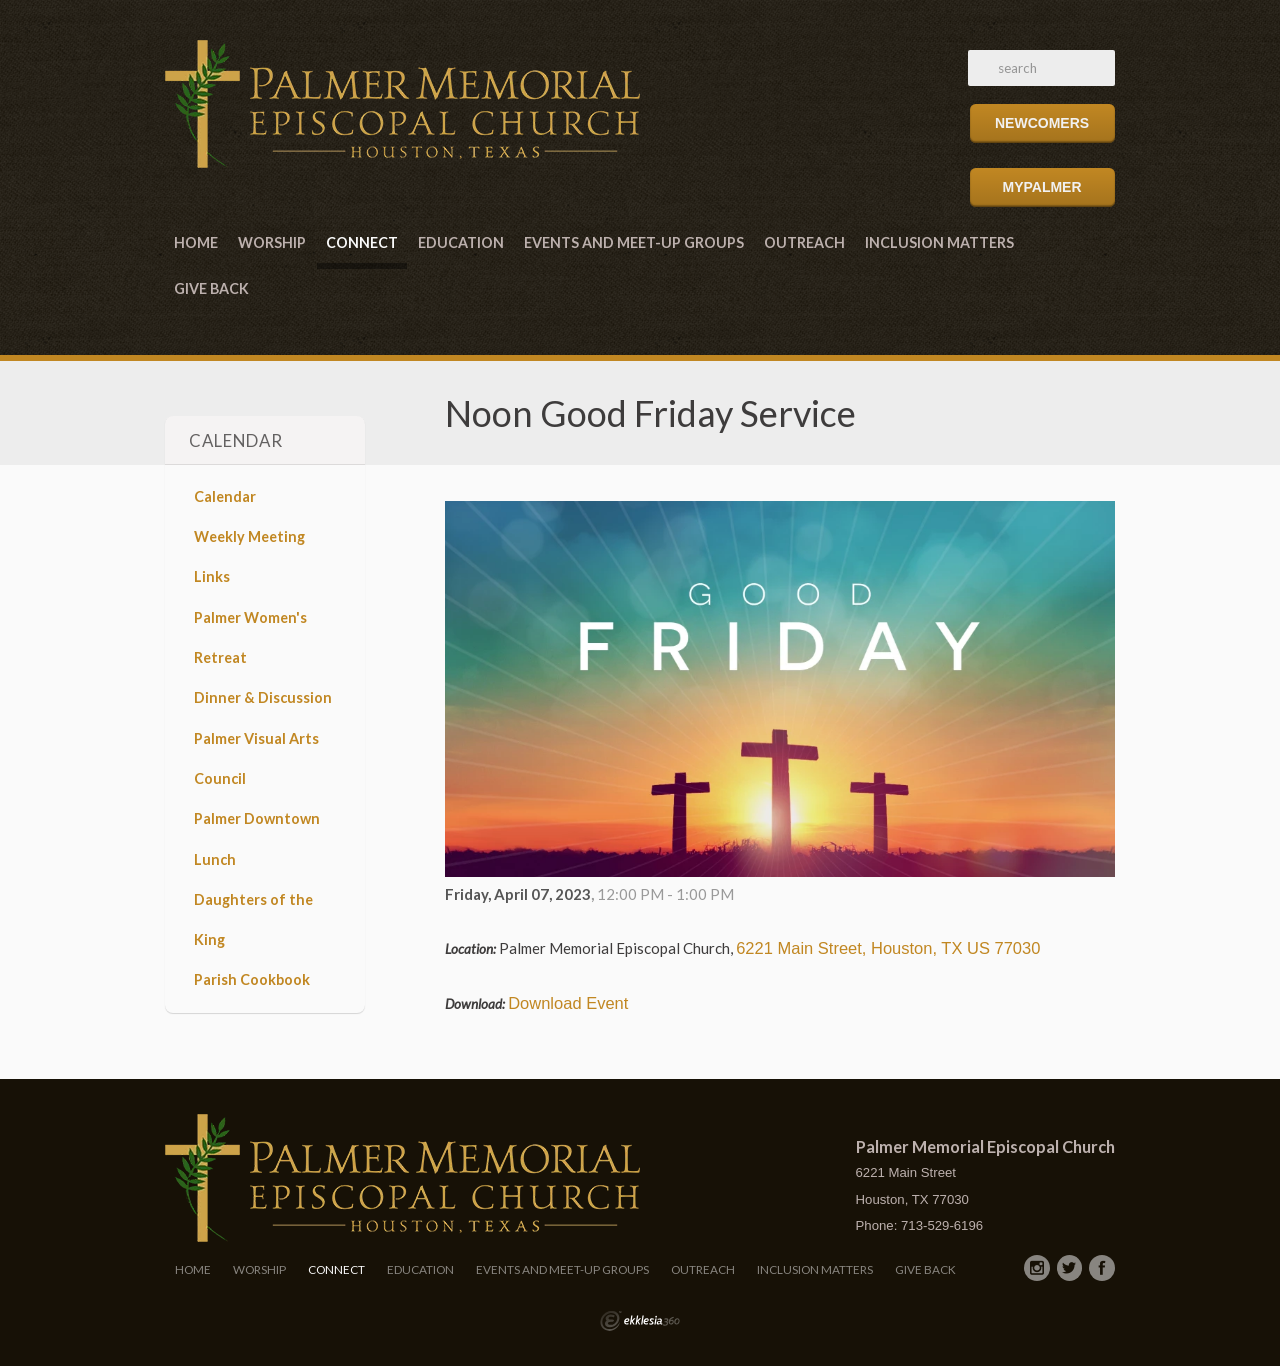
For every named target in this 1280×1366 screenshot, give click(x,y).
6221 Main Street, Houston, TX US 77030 (888, 948)
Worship (272, 242)
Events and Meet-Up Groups (634, 242)
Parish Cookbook (252, 979)
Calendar (225, 496)
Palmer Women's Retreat (250, 637)
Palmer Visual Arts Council (256, 758)
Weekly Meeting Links (249, 556)
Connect (362, 242)
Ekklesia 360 (640, 1321)
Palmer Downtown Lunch (257, 838)
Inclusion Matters (939, 242)
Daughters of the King (253, 919)
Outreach (804, 242)
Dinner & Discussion (263, 697)
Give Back (211, 288)
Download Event (568, 1003)
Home (196, 242)
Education (461, 242)
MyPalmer (1041, 187)
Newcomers (1042, 123)
